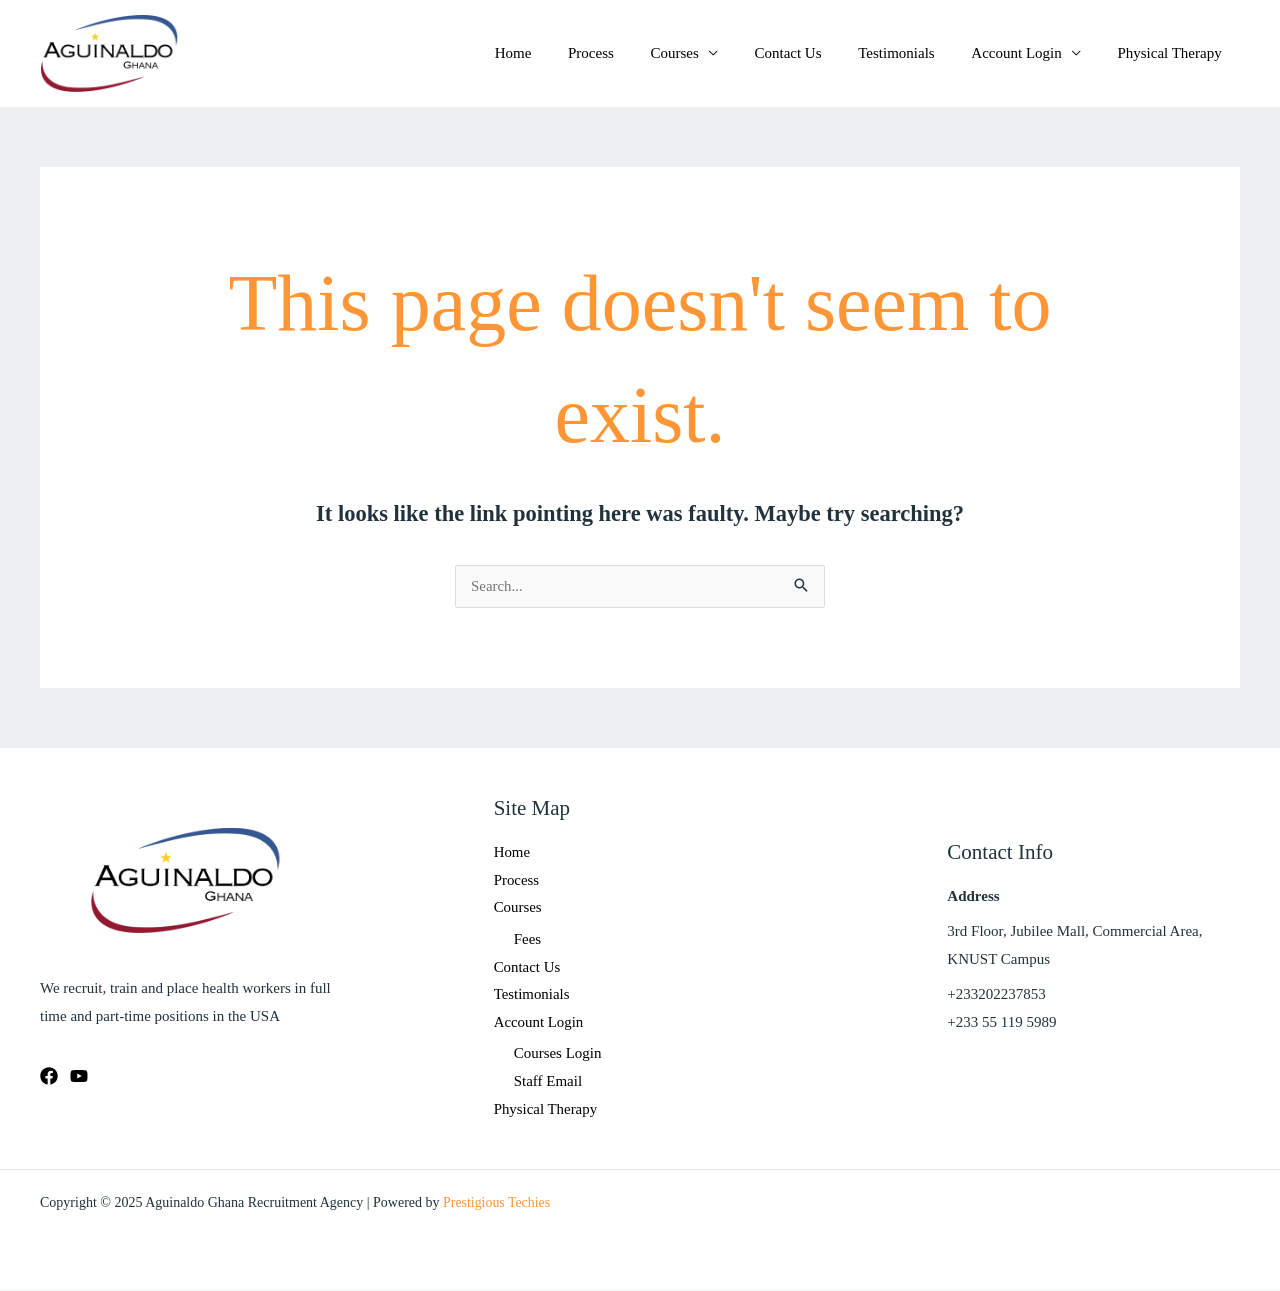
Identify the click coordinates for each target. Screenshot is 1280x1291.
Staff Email (548, 1082)
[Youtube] (79, 1076)
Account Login (1026, 53)
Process (628, 53)
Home (556, 53)
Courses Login (558, 1055)
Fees (528, 939)
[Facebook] (49, 1076)
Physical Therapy (1173, 53)
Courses (704, 53)
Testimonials (913, 53)
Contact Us (811, 53)
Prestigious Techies (497, 1203)
